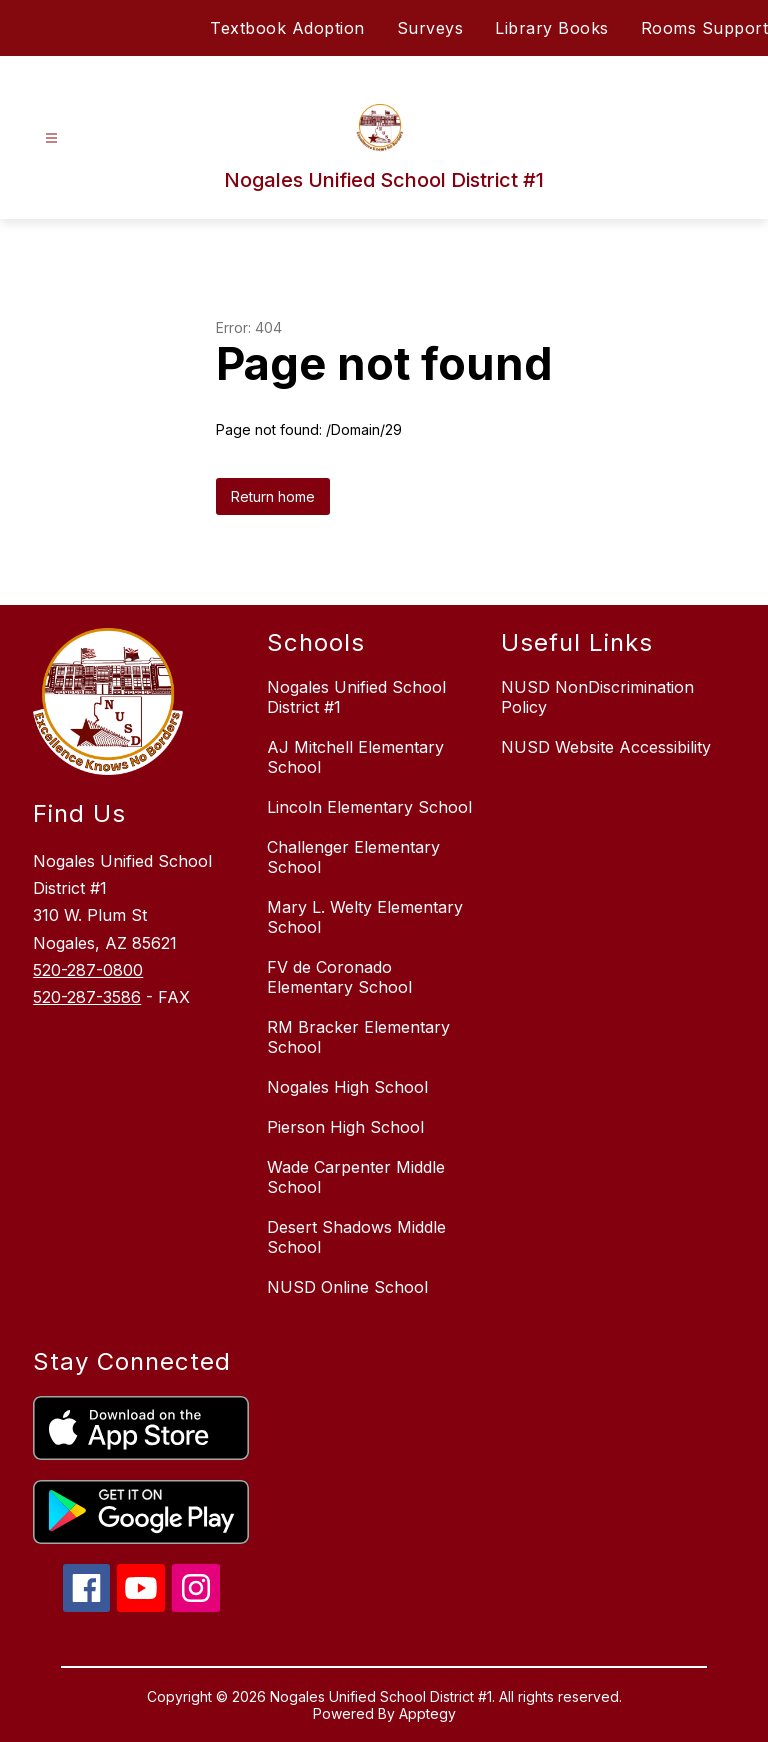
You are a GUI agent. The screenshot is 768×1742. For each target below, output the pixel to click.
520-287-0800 (88, 970)
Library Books (552, 28)
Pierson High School (345, 1127)
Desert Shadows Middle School (356, 1237)
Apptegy (427, 1713)
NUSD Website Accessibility (606, 747)
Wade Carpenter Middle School (356, 1177)
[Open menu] (51, 138)
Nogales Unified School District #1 (356, 697)
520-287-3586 (87, 997)
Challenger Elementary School (353, 857)
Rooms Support (705, 28)
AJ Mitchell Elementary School (355, 757)
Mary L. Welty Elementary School (365, 917)
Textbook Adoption (287, 28)
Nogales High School (347, 1087)
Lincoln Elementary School (369, 807)
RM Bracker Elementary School (358, 1037)
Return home (273, 496)
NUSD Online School (347, 1287)
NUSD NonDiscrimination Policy (597, 697)
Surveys (430, 28)
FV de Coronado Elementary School (339, 977)
